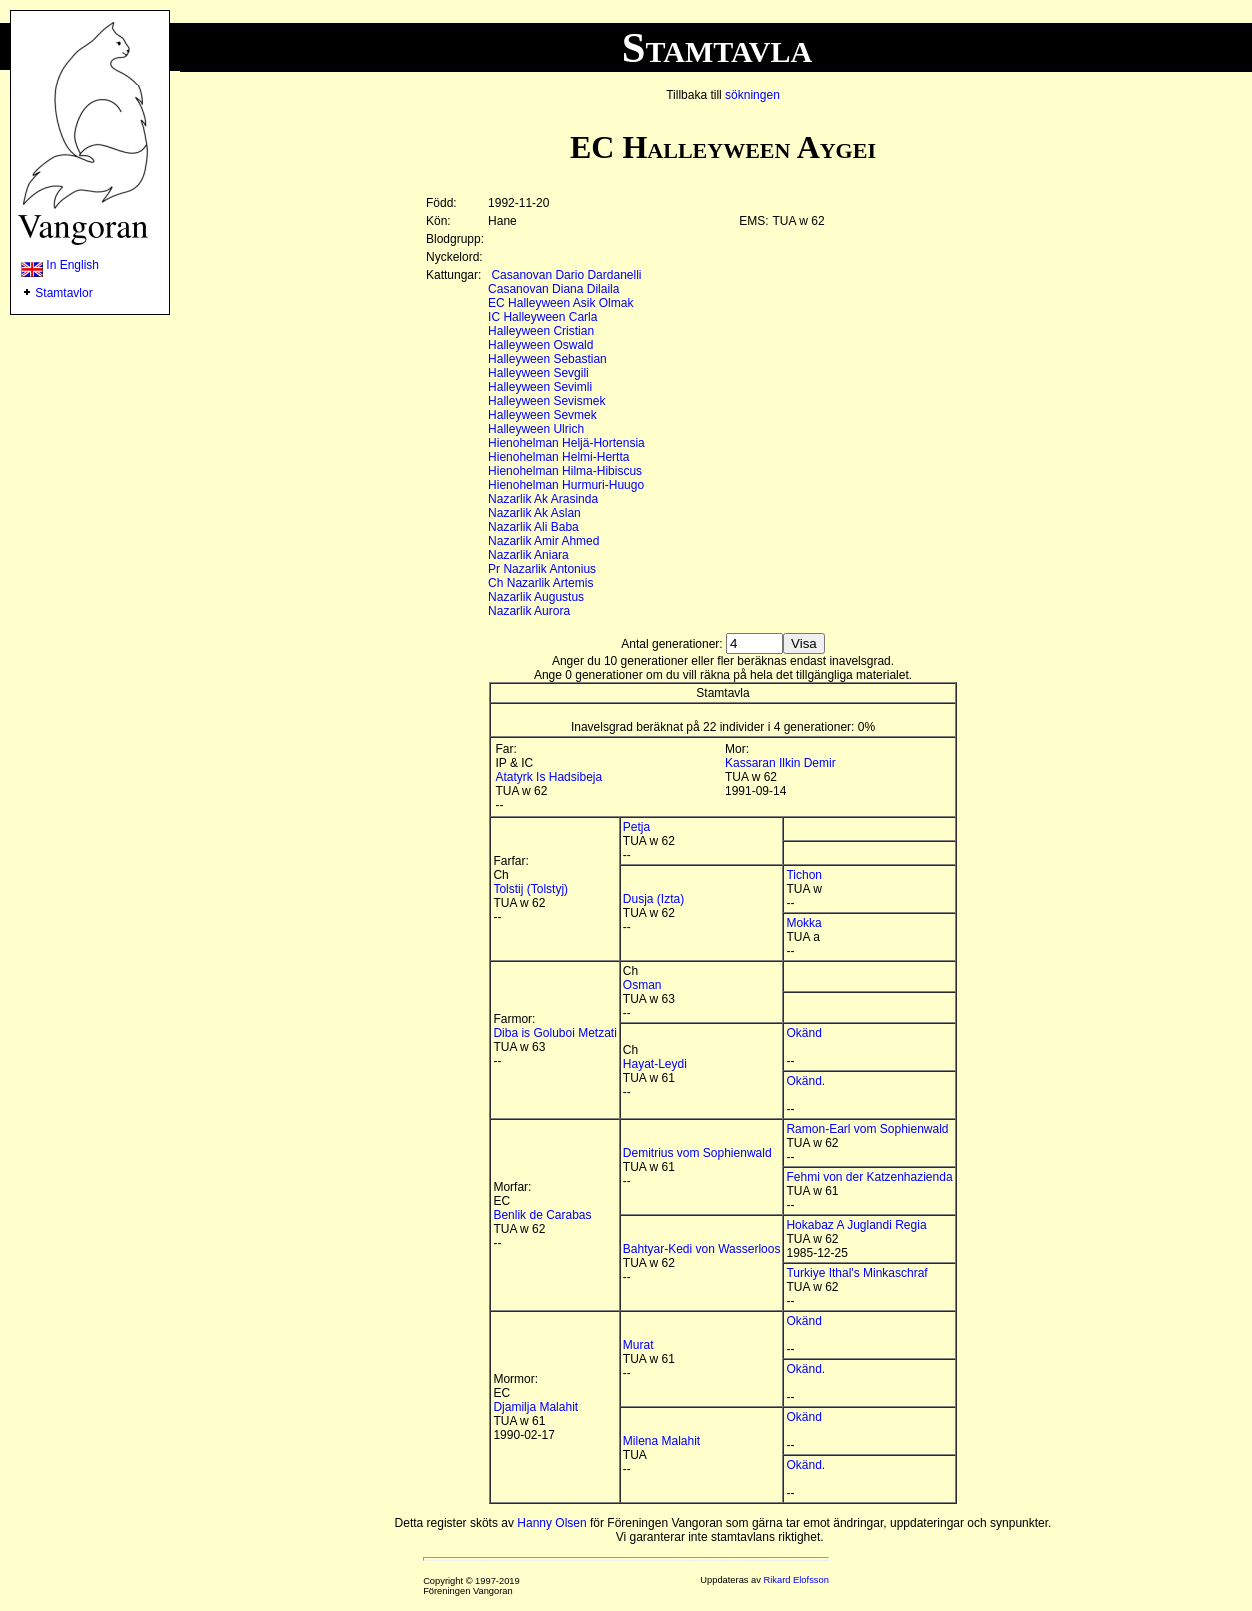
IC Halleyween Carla (542, 317)
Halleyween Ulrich (536, 429)
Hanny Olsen (551, 1523)
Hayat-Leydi (655, 1064)
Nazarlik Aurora (529, 611)
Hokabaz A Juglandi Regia (856, 1225)
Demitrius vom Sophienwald (697, 1153)
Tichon (804, 875)
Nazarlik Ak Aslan (534, 513)
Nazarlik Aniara (528, 555)
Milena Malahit (661, 1441)
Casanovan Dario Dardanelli (566, 275)
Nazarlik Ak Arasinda (543, 499)
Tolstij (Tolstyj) (530, 889)
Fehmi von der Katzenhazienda (869, 1177)
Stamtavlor (63, 293)
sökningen (752, 95)
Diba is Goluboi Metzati (554, 1033)
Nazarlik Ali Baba (533, 527)
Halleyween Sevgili (538, 373)
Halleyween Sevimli (540, 387)
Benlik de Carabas (542, 1215)
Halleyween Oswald (540, 345)
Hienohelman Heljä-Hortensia (566, 443)
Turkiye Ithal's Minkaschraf (856, 1273)
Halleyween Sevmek (542, 415)
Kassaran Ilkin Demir (780, 763)
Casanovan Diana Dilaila (553, 289)
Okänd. (805, 1081)
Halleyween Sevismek (546, 401)
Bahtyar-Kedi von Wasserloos (702, 1249)
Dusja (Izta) (653, 899)
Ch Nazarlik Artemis (540, 583)
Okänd (803, 1033)
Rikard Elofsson (796, 1580)
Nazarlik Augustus (536, 597)
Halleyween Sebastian (547, 359)
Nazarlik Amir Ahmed (543, 541)
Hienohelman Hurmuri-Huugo (566, 485)
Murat (638, 1345)
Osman (642, 985)
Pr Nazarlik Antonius (542, 569)
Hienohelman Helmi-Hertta (558, 457)
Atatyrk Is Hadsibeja (548, 777)
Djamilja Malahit (535, 1407)
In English (60, 265)
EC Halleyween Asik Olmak (560, 303)
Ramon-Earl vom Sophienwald (867, 1129)
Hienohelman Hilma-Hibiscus (565, 471)
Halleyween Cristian (541, 331)
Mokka (803, 923)
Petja (636, 827)
